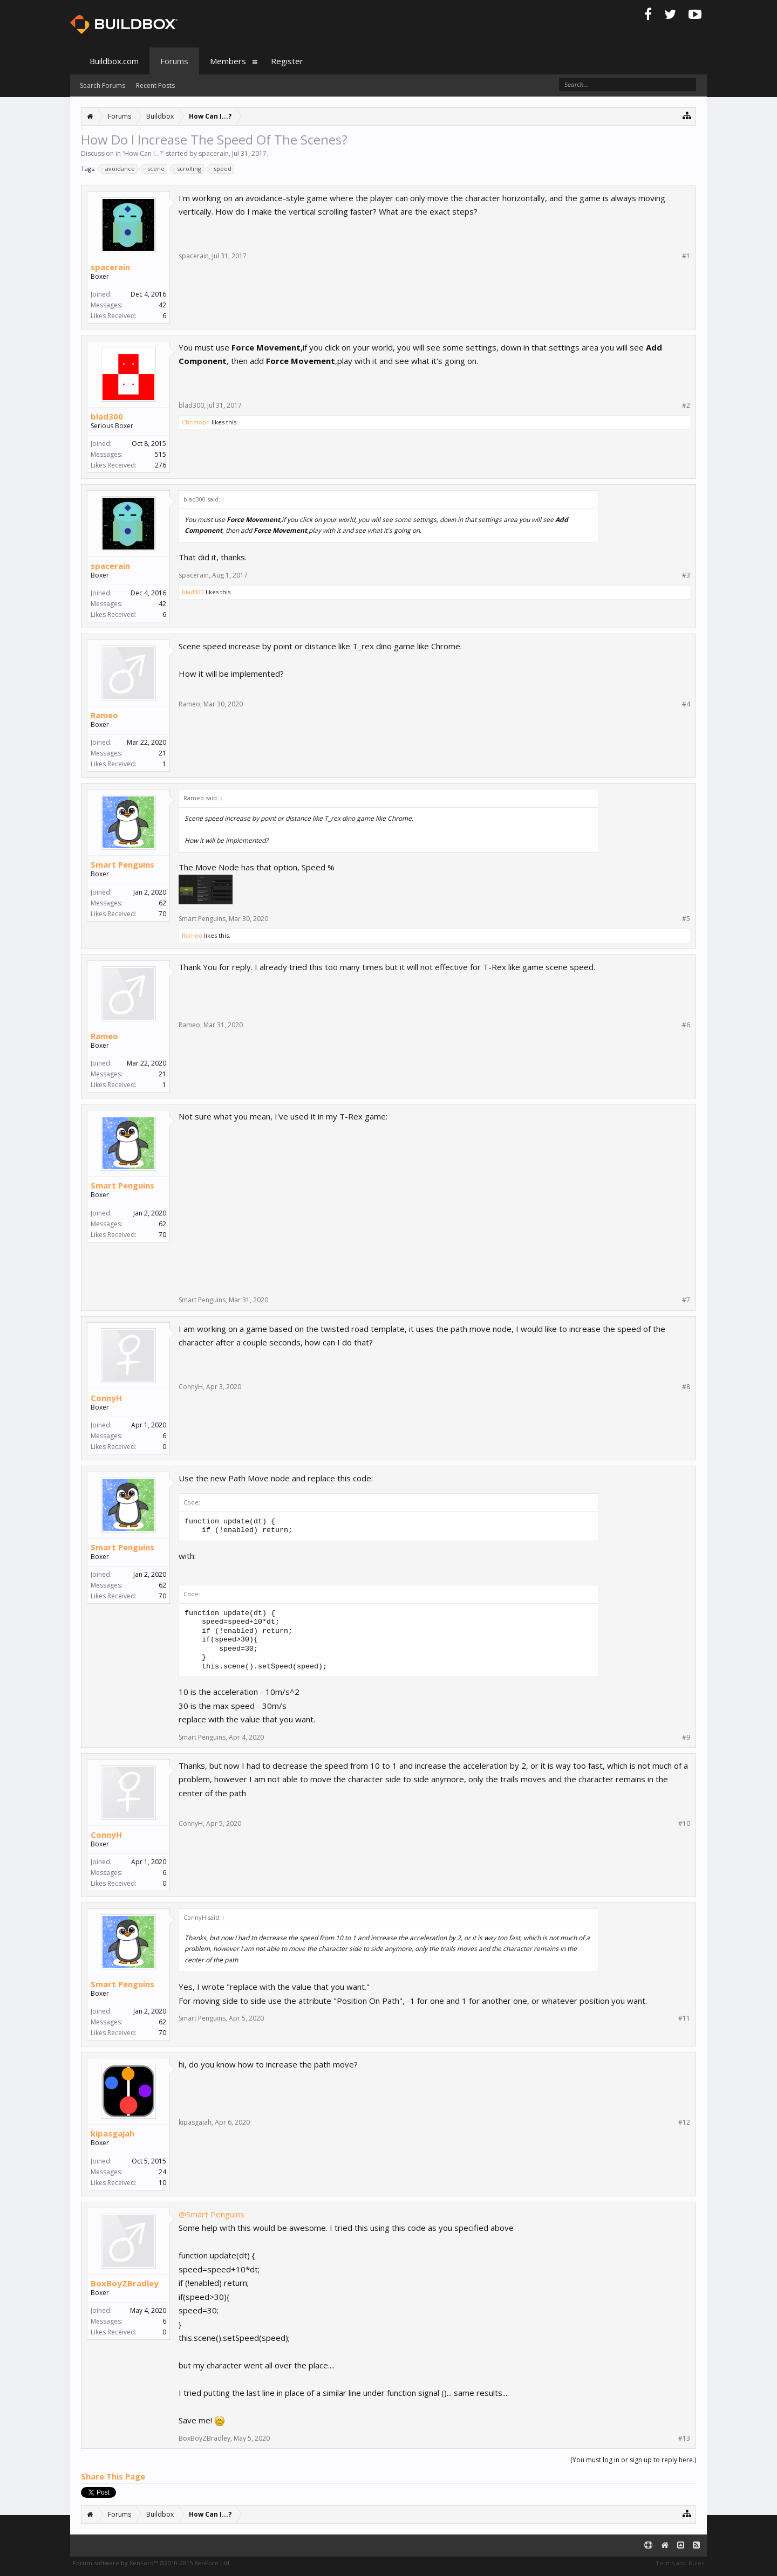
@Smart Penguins (211, 2214)
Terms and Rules (680, 2563)
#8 (686, 1387)
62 (162, 903)
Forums (174, 61)
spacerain (214, 153)
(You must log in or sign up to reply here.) (633, 2459)
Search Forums (102, 85)
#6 (686, 1025)
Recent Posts (155, 85)
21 (162, 753)
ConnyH (106, 1397)
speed (220, 169)
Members (228, 61)
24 (162, 2171)
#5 (686, 919)
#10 (684, 1823)
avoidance (118, 169)
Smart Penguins (122, 864)
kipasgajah (112, 2133)
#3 (686, 575)
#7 (686, 1300)
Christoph (196, 422)
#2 (686, 405)
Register (287, 61)
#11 (684, 2018)
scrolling (187, 169)
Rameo (104, 715)
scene (154, 169)
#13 (684, 2438)
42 (162, 305)
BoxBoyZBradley (125, 2283)
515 (160, 454)
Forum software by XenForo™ (152, 2563)
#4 (686, 704)
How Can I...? (143, 153)
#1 (686, 256)
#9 (686, 1737)
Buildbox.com (114, 61)
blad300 (107, 416)
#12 (684, 2122)
